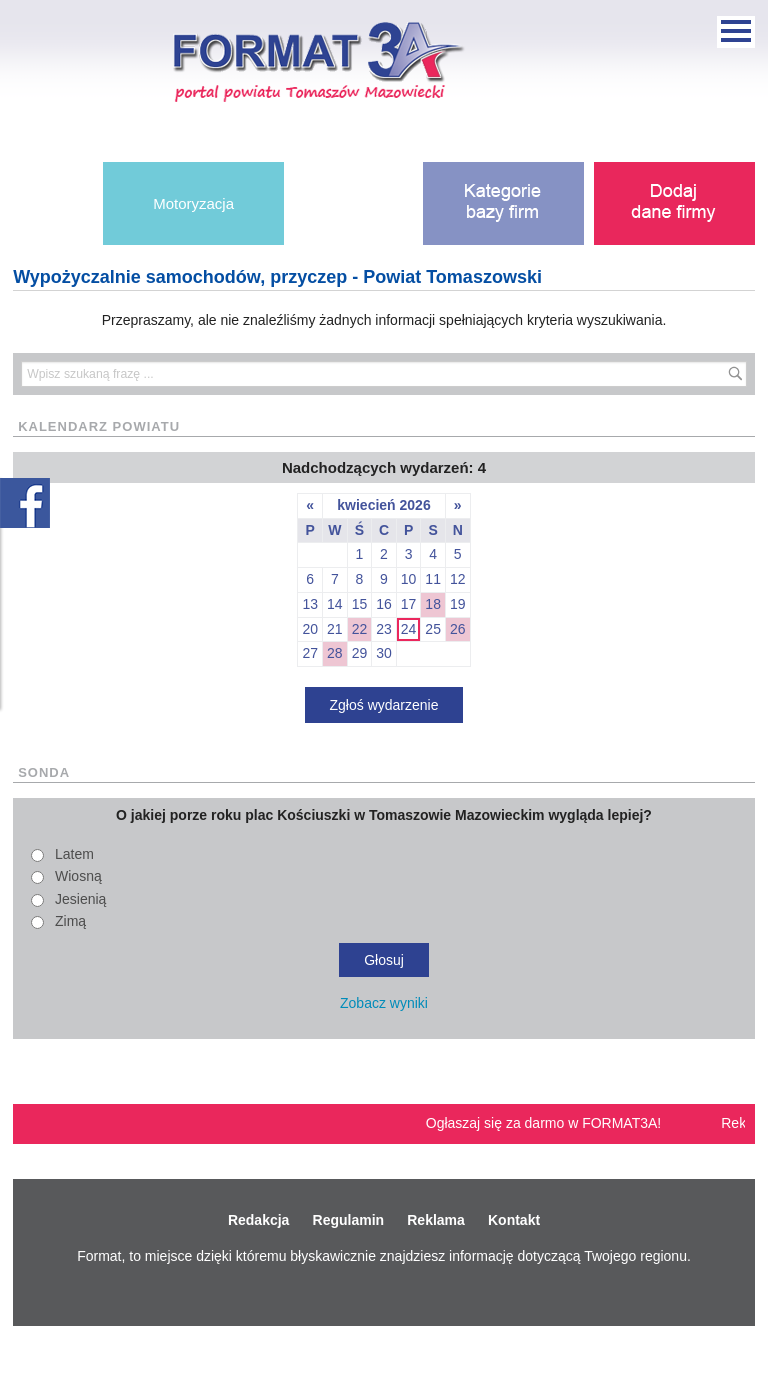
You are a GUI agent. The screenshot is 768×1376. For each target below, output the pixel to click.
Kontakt (514, 1220)
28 (335, 653)
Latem (74, 854)
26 (458, 629)
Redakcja (258, 1220)
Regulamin (349, 1220)
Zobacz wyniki (384, 1003)
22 (360, 629)
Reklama (436, 1220)
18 (433, 604)
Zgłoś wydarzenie (384, 705)
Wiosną (78, 876)
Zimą (70, 921)
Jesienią (80, 899)
